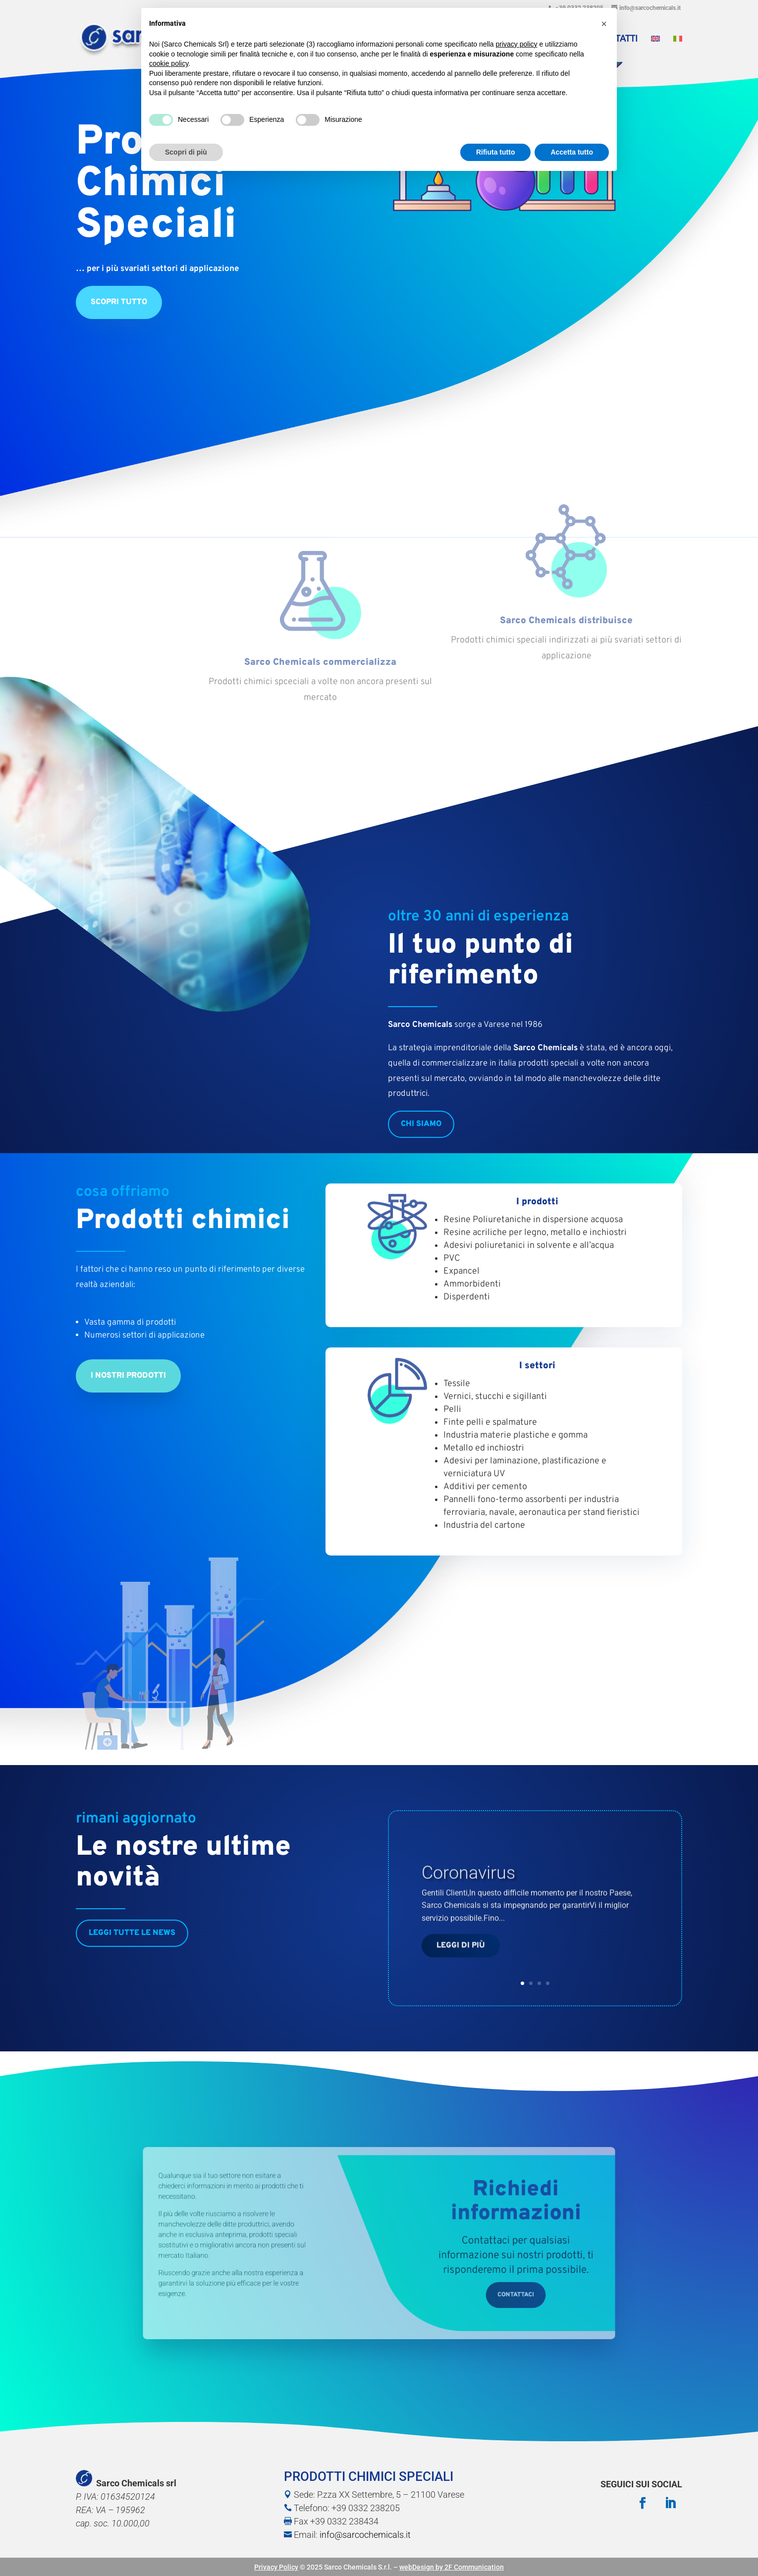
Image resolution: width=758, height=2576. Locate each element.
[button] (604, 24)
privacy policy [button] (517, 44)
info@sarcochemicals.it (365, 2534)
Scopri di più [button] (186, 152)
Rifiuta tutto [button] (495, 152)
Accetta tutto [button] (571, 152)
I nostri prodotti (128, 1376)
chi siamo (421, 1124)
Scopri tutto (119, 365)
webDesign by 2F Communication (451, 2567)
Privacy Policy (276, 2567)
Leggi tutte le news (132, 1933)
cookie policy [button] (168, 63)
